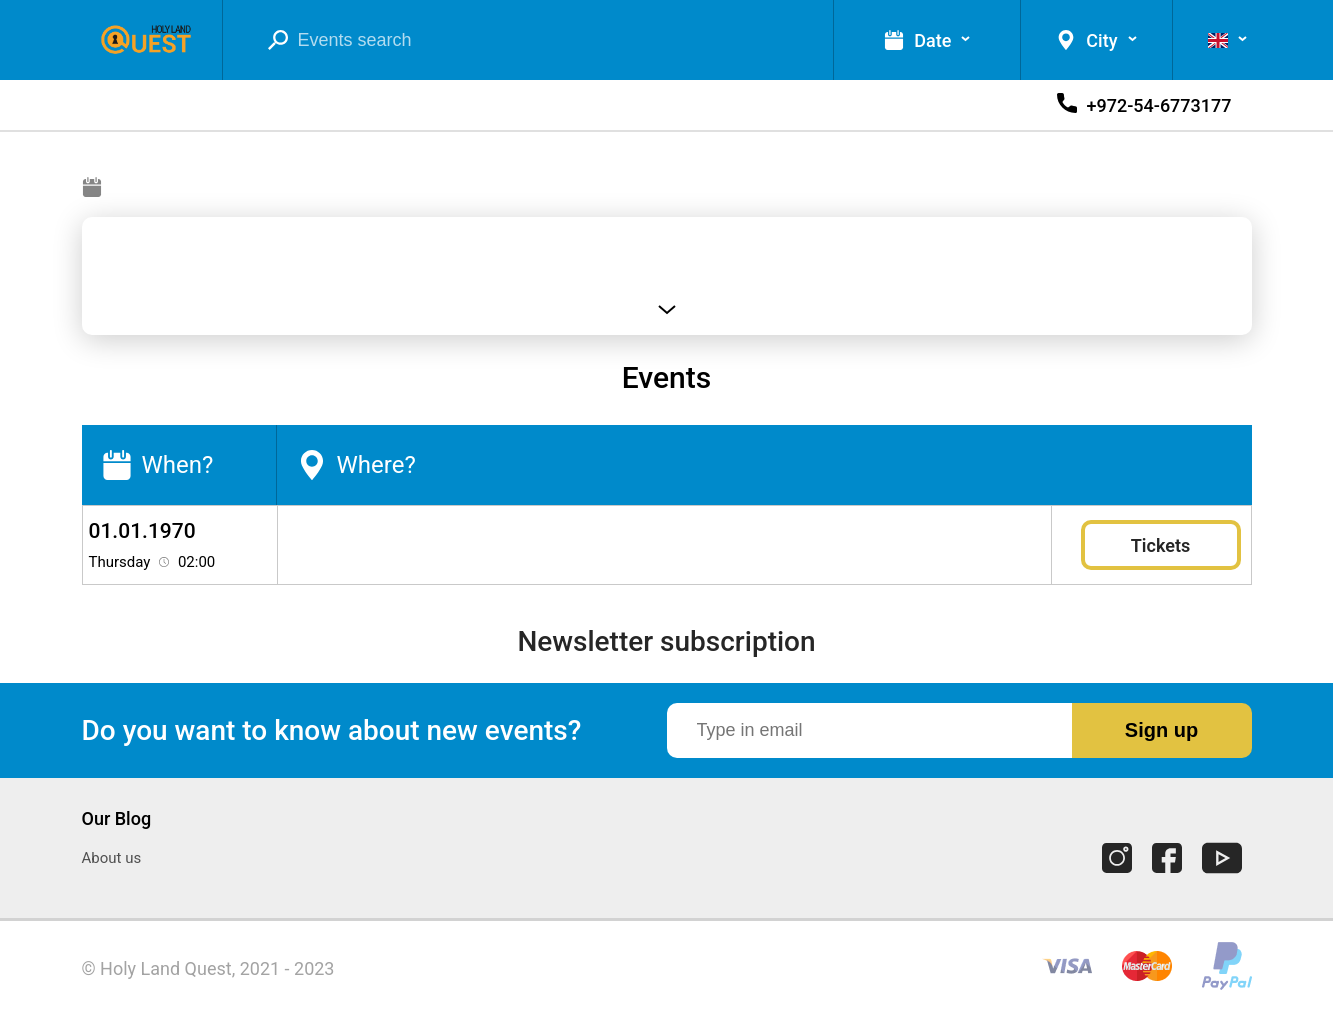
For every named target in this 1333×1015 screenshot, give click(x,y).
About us (112, 858)
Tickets (1160, 545)
